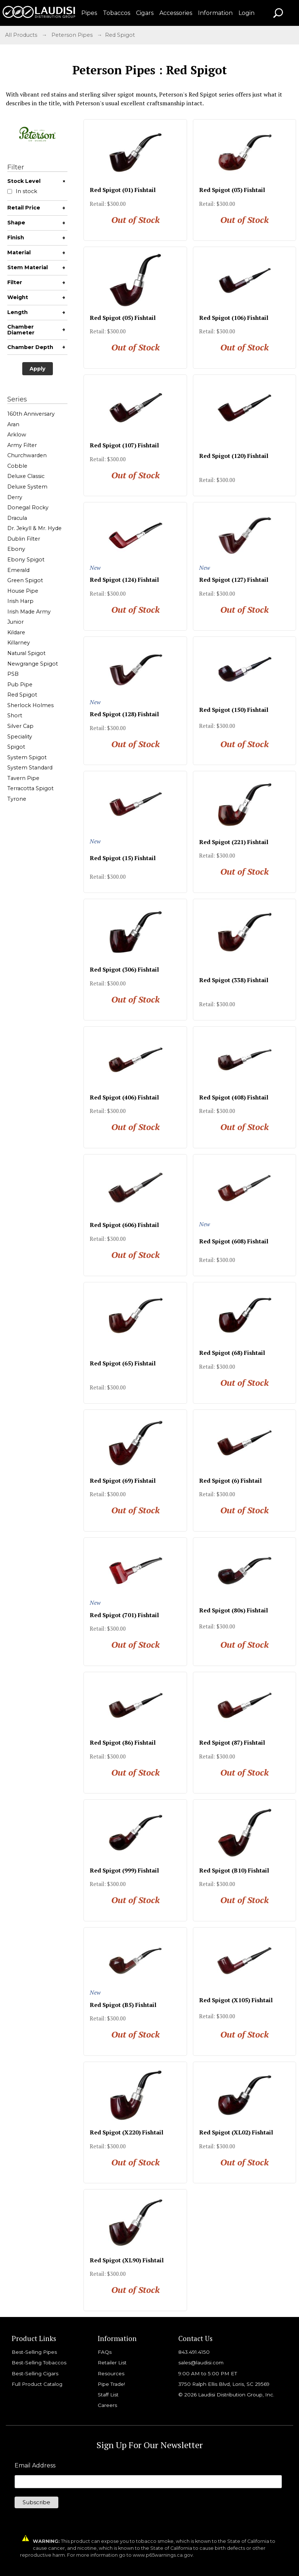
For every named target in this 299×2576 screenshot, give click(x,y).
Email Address (35, 2465)
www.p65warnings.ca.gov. (163, 2555)
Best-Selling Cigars (35, 2373)
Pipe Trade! (111, 2384)
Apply (38, 368)
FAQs (105, 2352)
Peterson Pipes (72, 35)
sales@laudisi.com (201, 2362)
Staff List (108, 2394)
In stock (22, 191)
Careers (107, 2405)
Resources (111, 2373)
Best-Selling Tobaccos (39, 2362)
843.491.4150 (194, 2352)
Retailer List (112, 2362)
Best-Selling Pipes (34, 2352)
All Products (21, 35)
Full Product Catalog (37, 2384)
